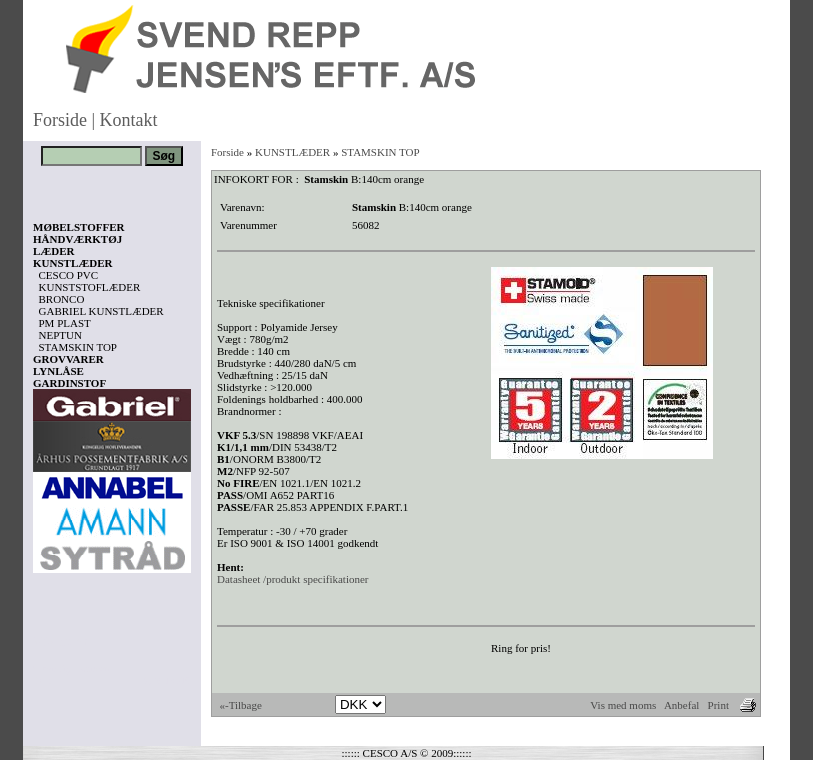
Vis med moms (623, 705)
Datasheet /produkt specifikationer (293, 579)
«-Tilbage (241, 705)
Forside (60, 120)
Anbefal (681, 705)
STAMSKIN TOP (78, 347)
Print (718, 705)
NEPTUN (60, 335)
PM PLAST (65, 323)
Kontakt (129, 120)
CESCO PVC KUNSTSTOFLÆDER (90, 281)
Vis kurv (60, 641)
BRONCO (62, 299)
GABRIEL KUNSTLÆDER (101, 311)
